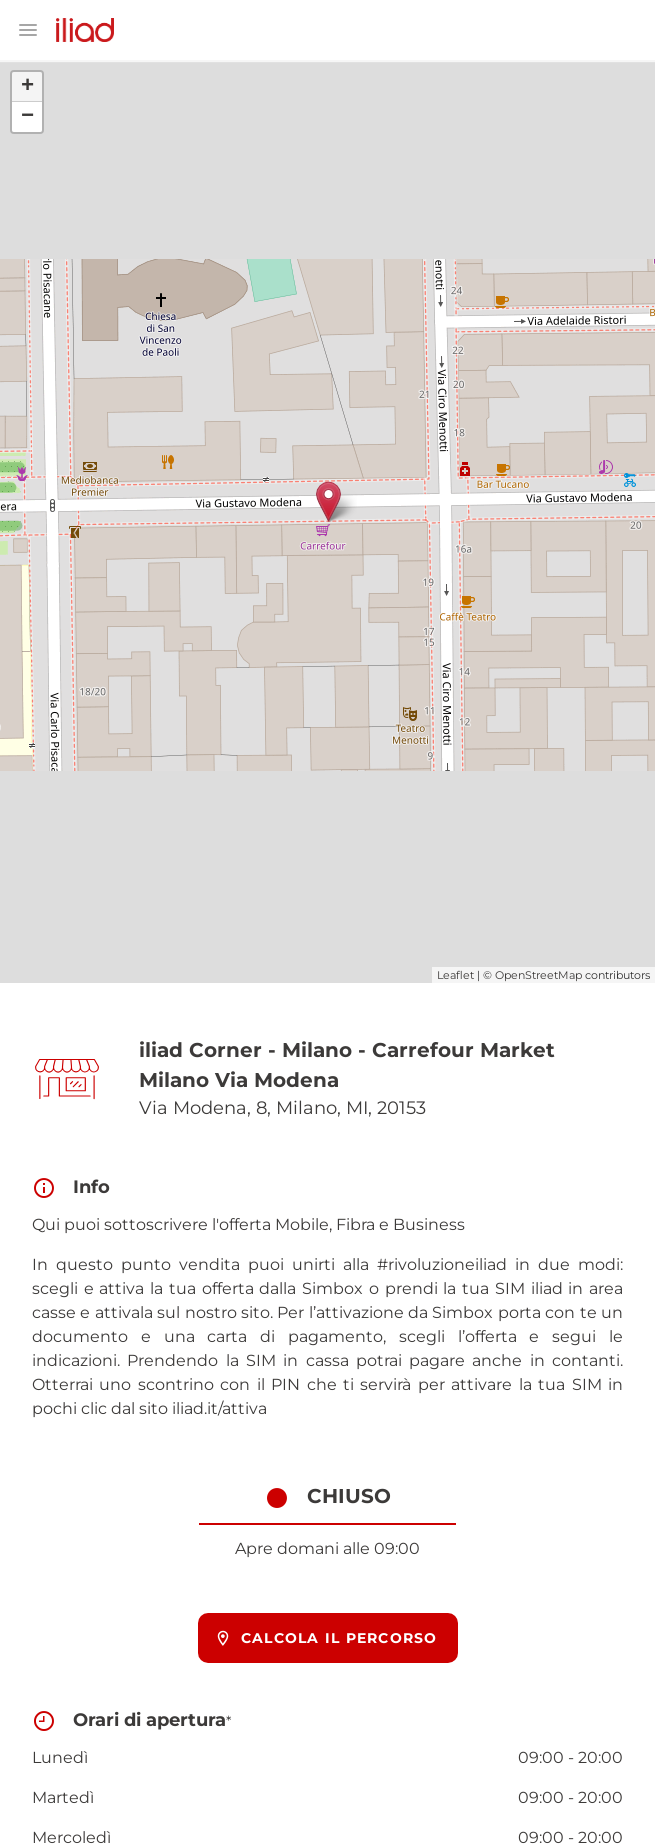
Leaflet (455, 975)
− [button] (27, 117)
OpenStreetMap (538, 975)
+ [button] (27, 87)
